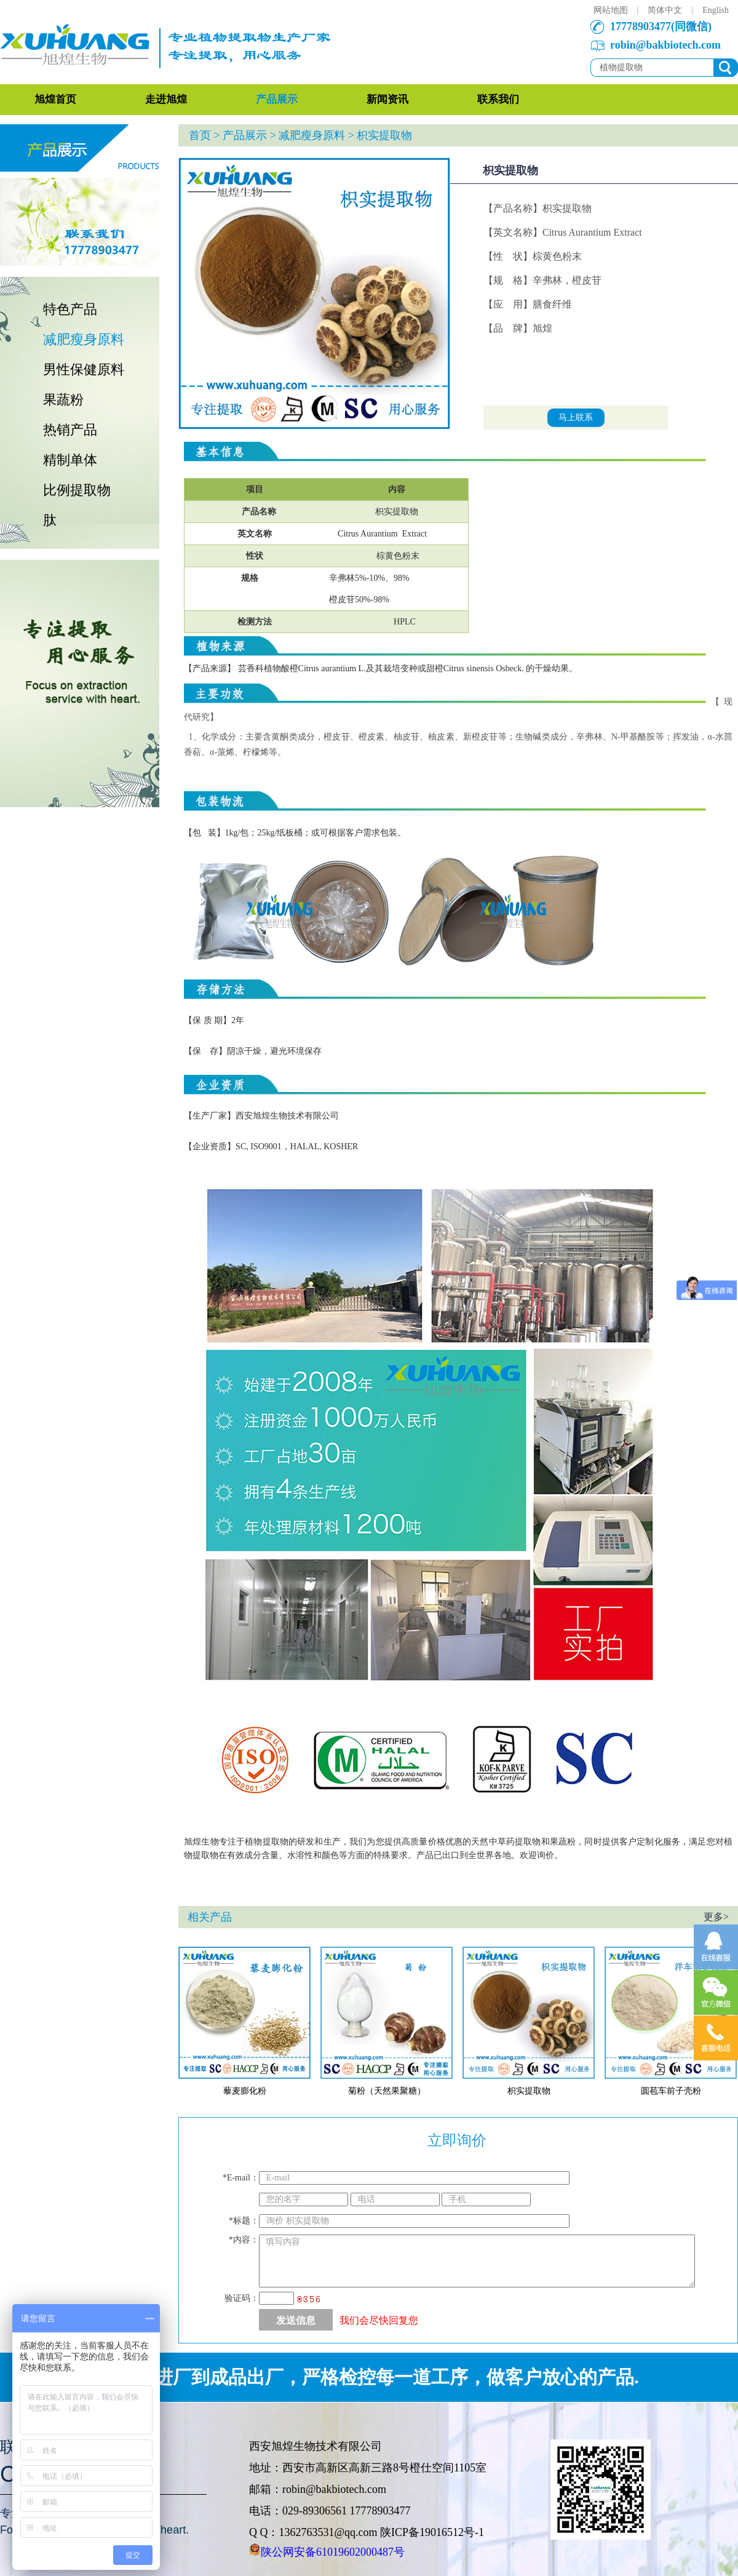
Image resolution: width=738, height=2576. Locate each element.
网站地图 (610, 10)
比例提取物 (77, 490)
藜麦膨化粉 (244, 2090)
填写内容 (477, 2261)
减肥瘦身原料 (83, 339)
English (715, 10)
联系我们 (498, 99)
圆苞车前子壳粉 (671, 2090)
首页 (200, 135)
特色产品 (70, 309)
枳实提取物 (528, 2090)
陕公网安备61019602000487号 (333, 2552)
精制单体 (70, 460)
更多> (716, 1917)
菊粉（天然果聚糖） (387, 2090)
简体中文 (665, 10)
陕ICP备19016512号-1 (432, 2532)
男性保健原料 (83, 369)
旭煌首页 (55, 99)
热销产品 (70, 429)
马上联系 (575, 417)
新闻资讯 (387, 99)
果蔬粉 (63, 399)
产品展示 (277, 99)
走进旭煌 (166, 99)
